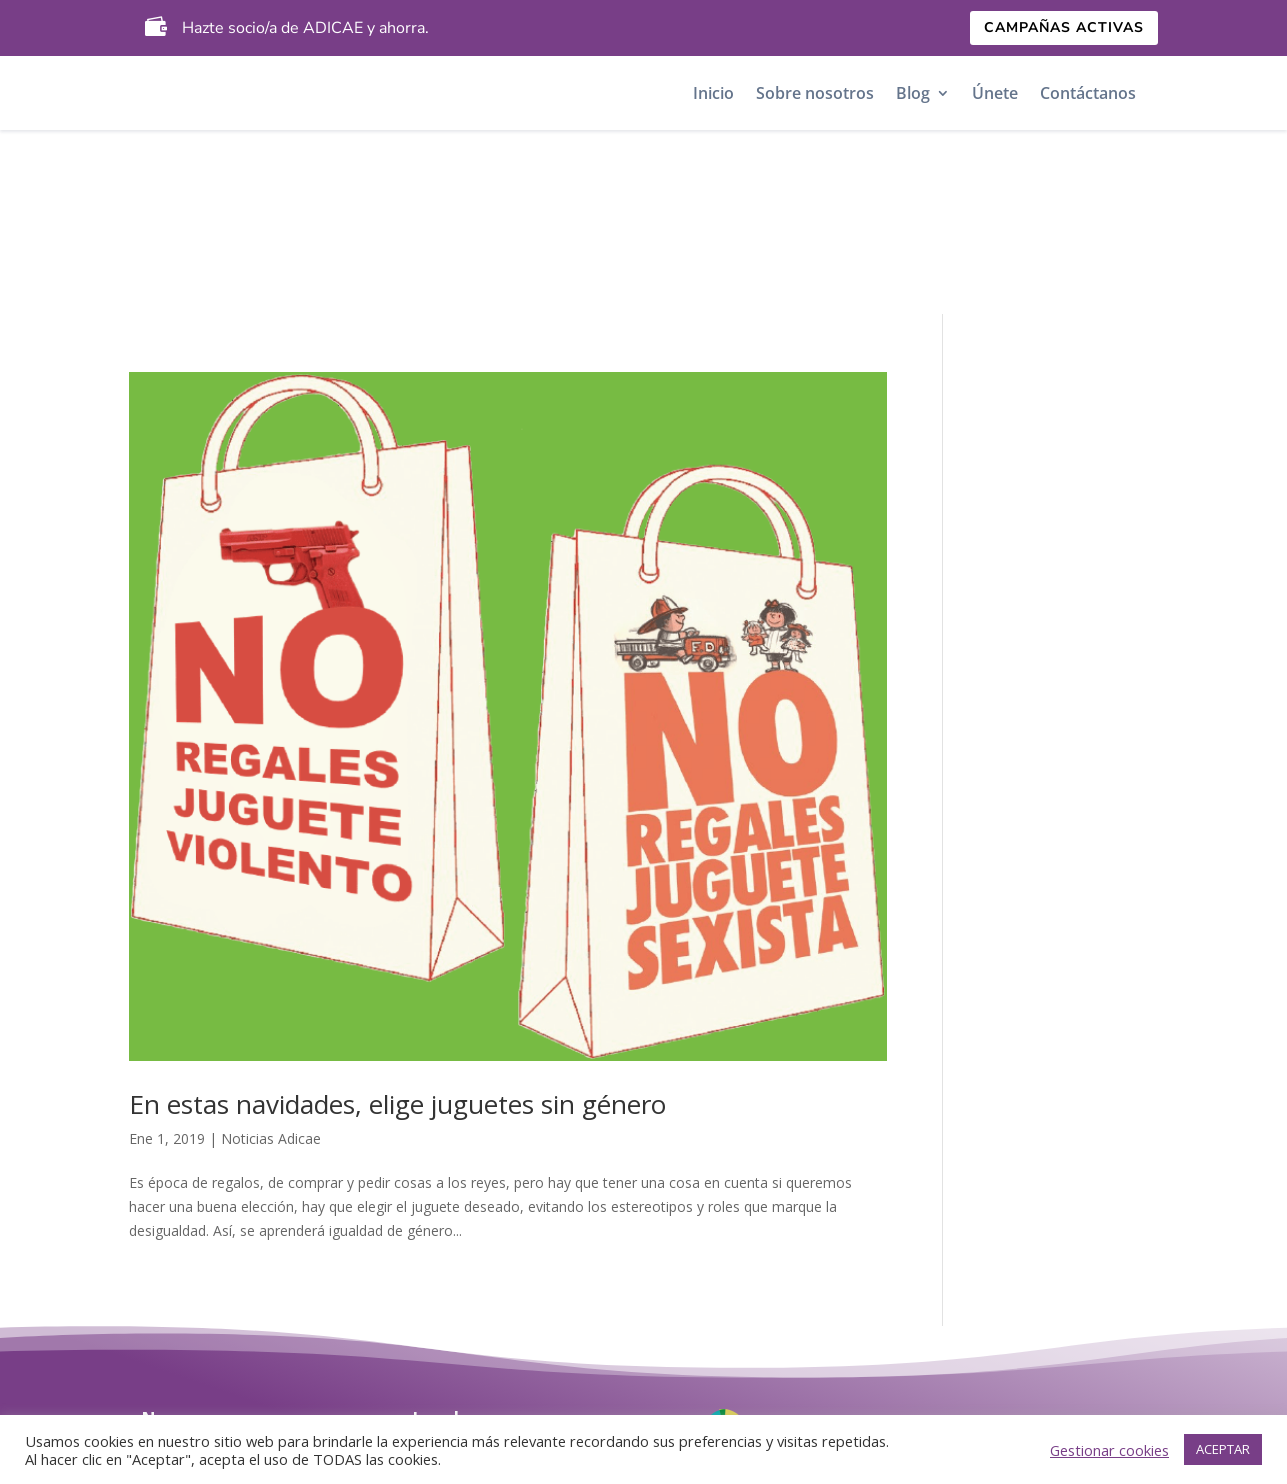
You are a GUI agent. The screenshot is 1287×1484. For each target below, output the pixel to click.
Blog (913, 93)
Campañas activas (1064, 27)
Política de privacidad (500, 1309)
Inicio (713, 93)
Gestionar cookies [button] (1109, 1450)
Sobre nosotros (815, 93)
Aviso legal (454, 1272)
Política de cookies (485, 1346)
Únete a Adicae (200, 1346)
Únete (995, 93)
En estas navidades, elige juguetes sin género (397, 920)
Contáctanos (1088, 93)
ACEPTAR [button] (1223, 1449)
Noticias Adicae (271, 954)
